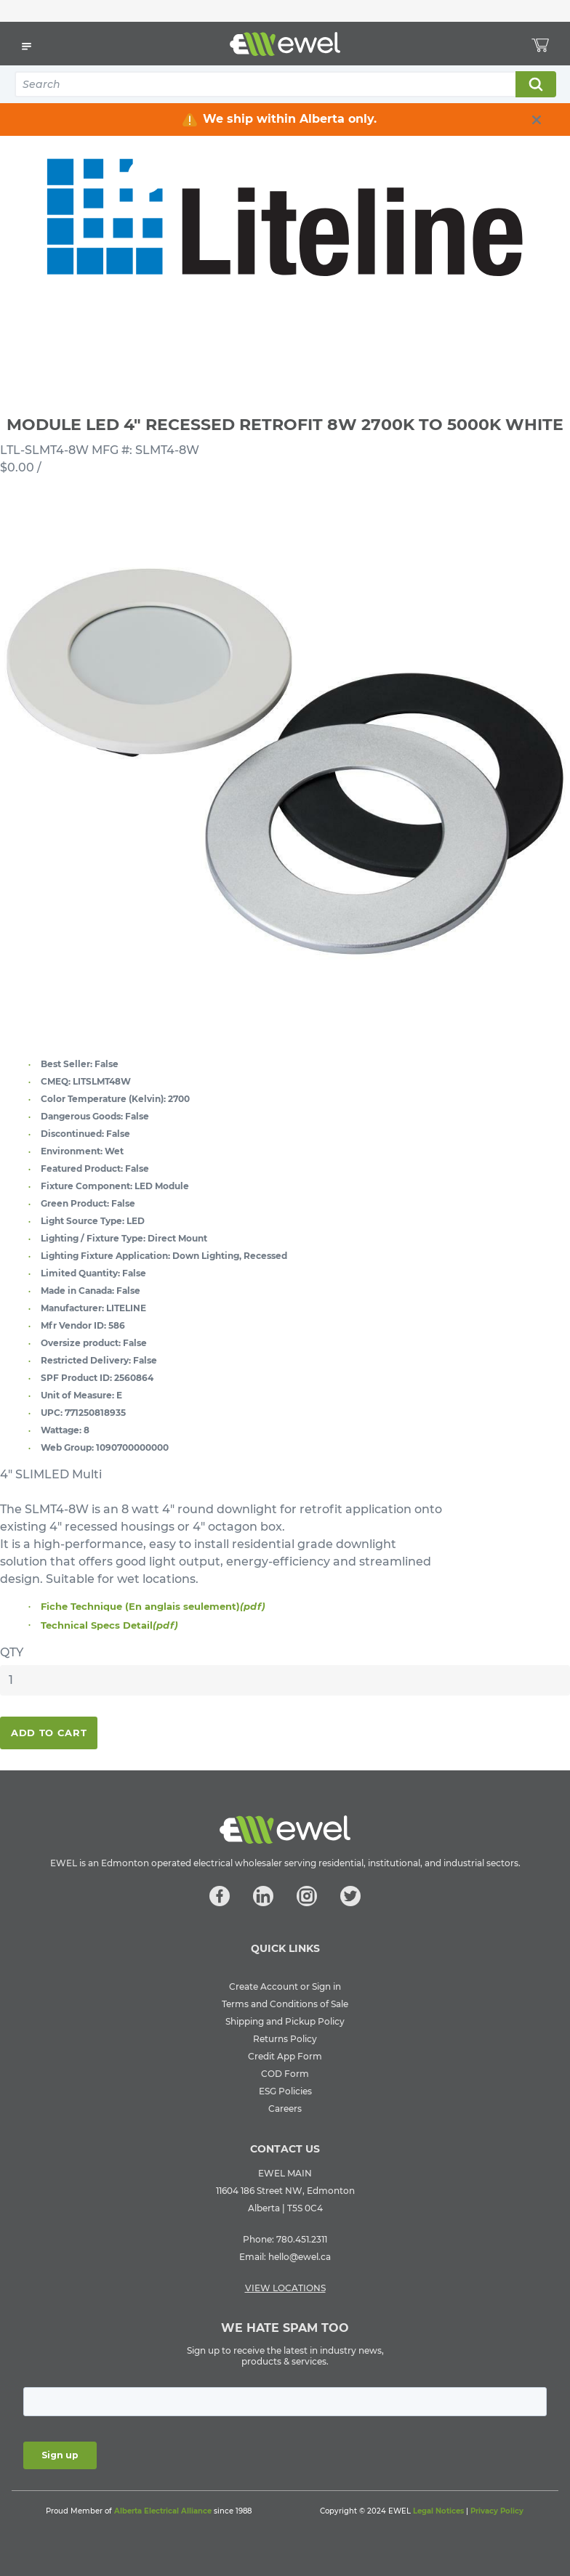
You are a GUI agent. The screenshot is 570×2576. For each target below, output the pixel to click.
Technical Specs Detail (109, 1625)
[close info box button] (536, 120)
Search (535, 84)
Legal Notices (438, 2511)
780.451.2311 (301, 2239)
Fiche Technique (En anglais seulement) (153, 1606)
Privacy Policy (496, 2511)
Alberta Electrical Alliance (163, 2511)
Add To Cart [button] (49, 1732)
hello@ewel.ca (299, 2256)
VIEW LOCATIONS (285, 2288)
